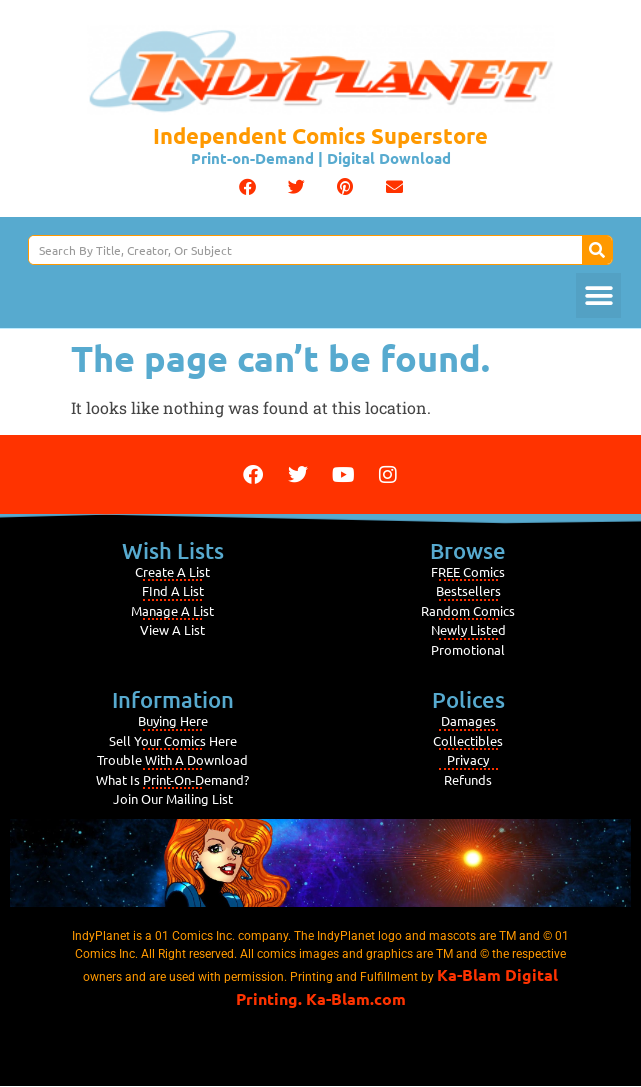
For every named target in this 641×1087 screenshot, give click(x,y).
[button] (247, 186)
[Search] (597, 250)
